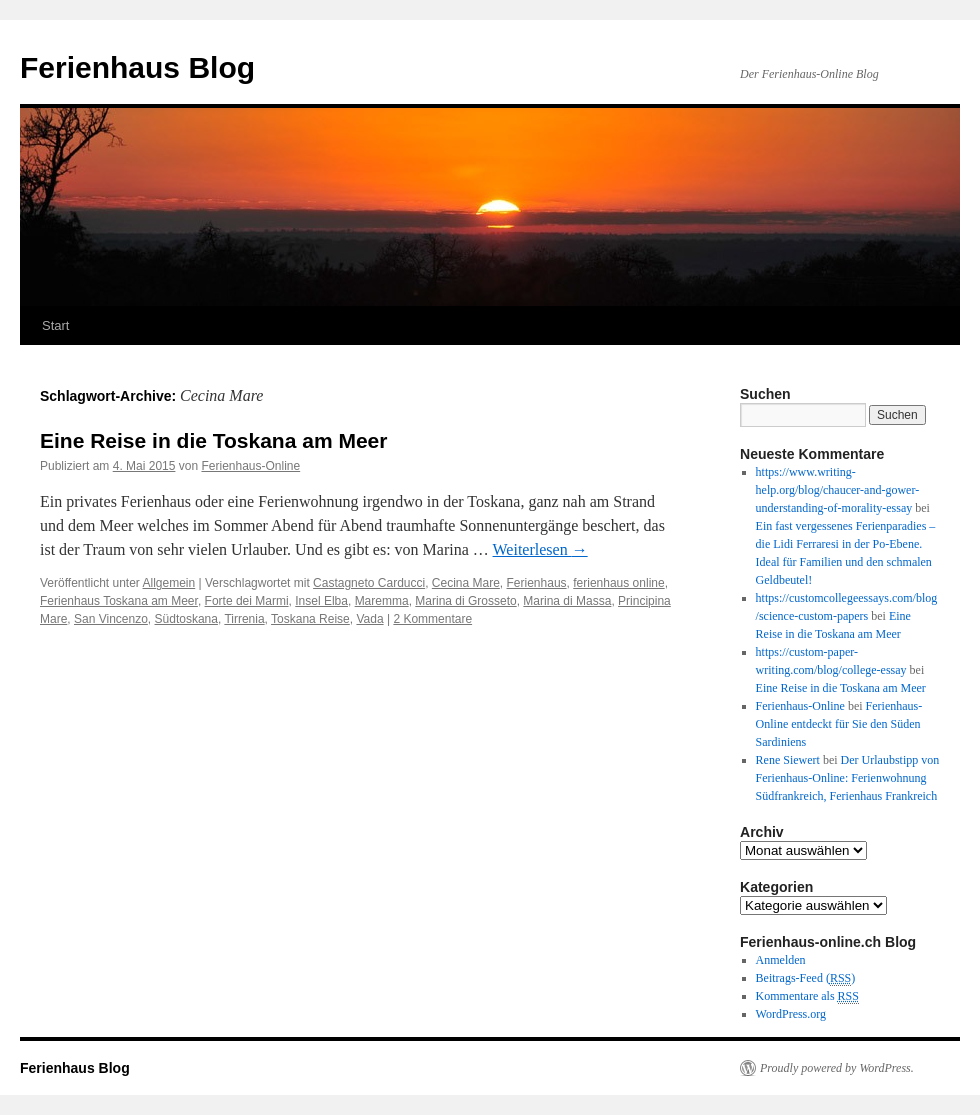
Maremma (382, 601)
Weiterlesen (540, 549)
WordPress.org (791, 1014)
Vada (369, 619)
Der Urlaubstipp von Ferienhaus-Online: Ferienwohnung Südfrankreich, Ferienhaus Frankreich (848, 778)
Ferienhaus (537, 583)
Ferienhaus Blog (137, 67)
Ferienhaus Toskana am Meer (119, 601)
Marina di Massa (567, 601)
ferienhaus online (618, 583)
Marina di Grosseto (465, 601)
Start (55, 325)
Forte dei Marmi (247, 601)
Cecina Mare (466, 583)
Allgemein (169, 583)
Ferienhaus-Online (250, 466)
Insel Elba (321, 601)
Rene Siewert (788, 760)
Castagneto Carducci (369, 583)
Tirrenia (244, 619)
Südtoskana (186, 619)
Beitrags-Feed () (806, 978)
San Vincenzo (111, 619)
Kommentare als (807, 996)
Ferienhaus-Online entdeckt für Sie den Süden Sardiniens (839, 724)
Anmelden (781, 960)
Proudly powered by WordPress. (837, 1068)
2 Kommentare (432, 619)
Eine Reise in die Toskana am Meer (213, 440)
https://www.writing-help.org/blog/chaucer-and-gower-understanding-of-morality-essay (838, 490)
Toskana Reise (310, 619)
